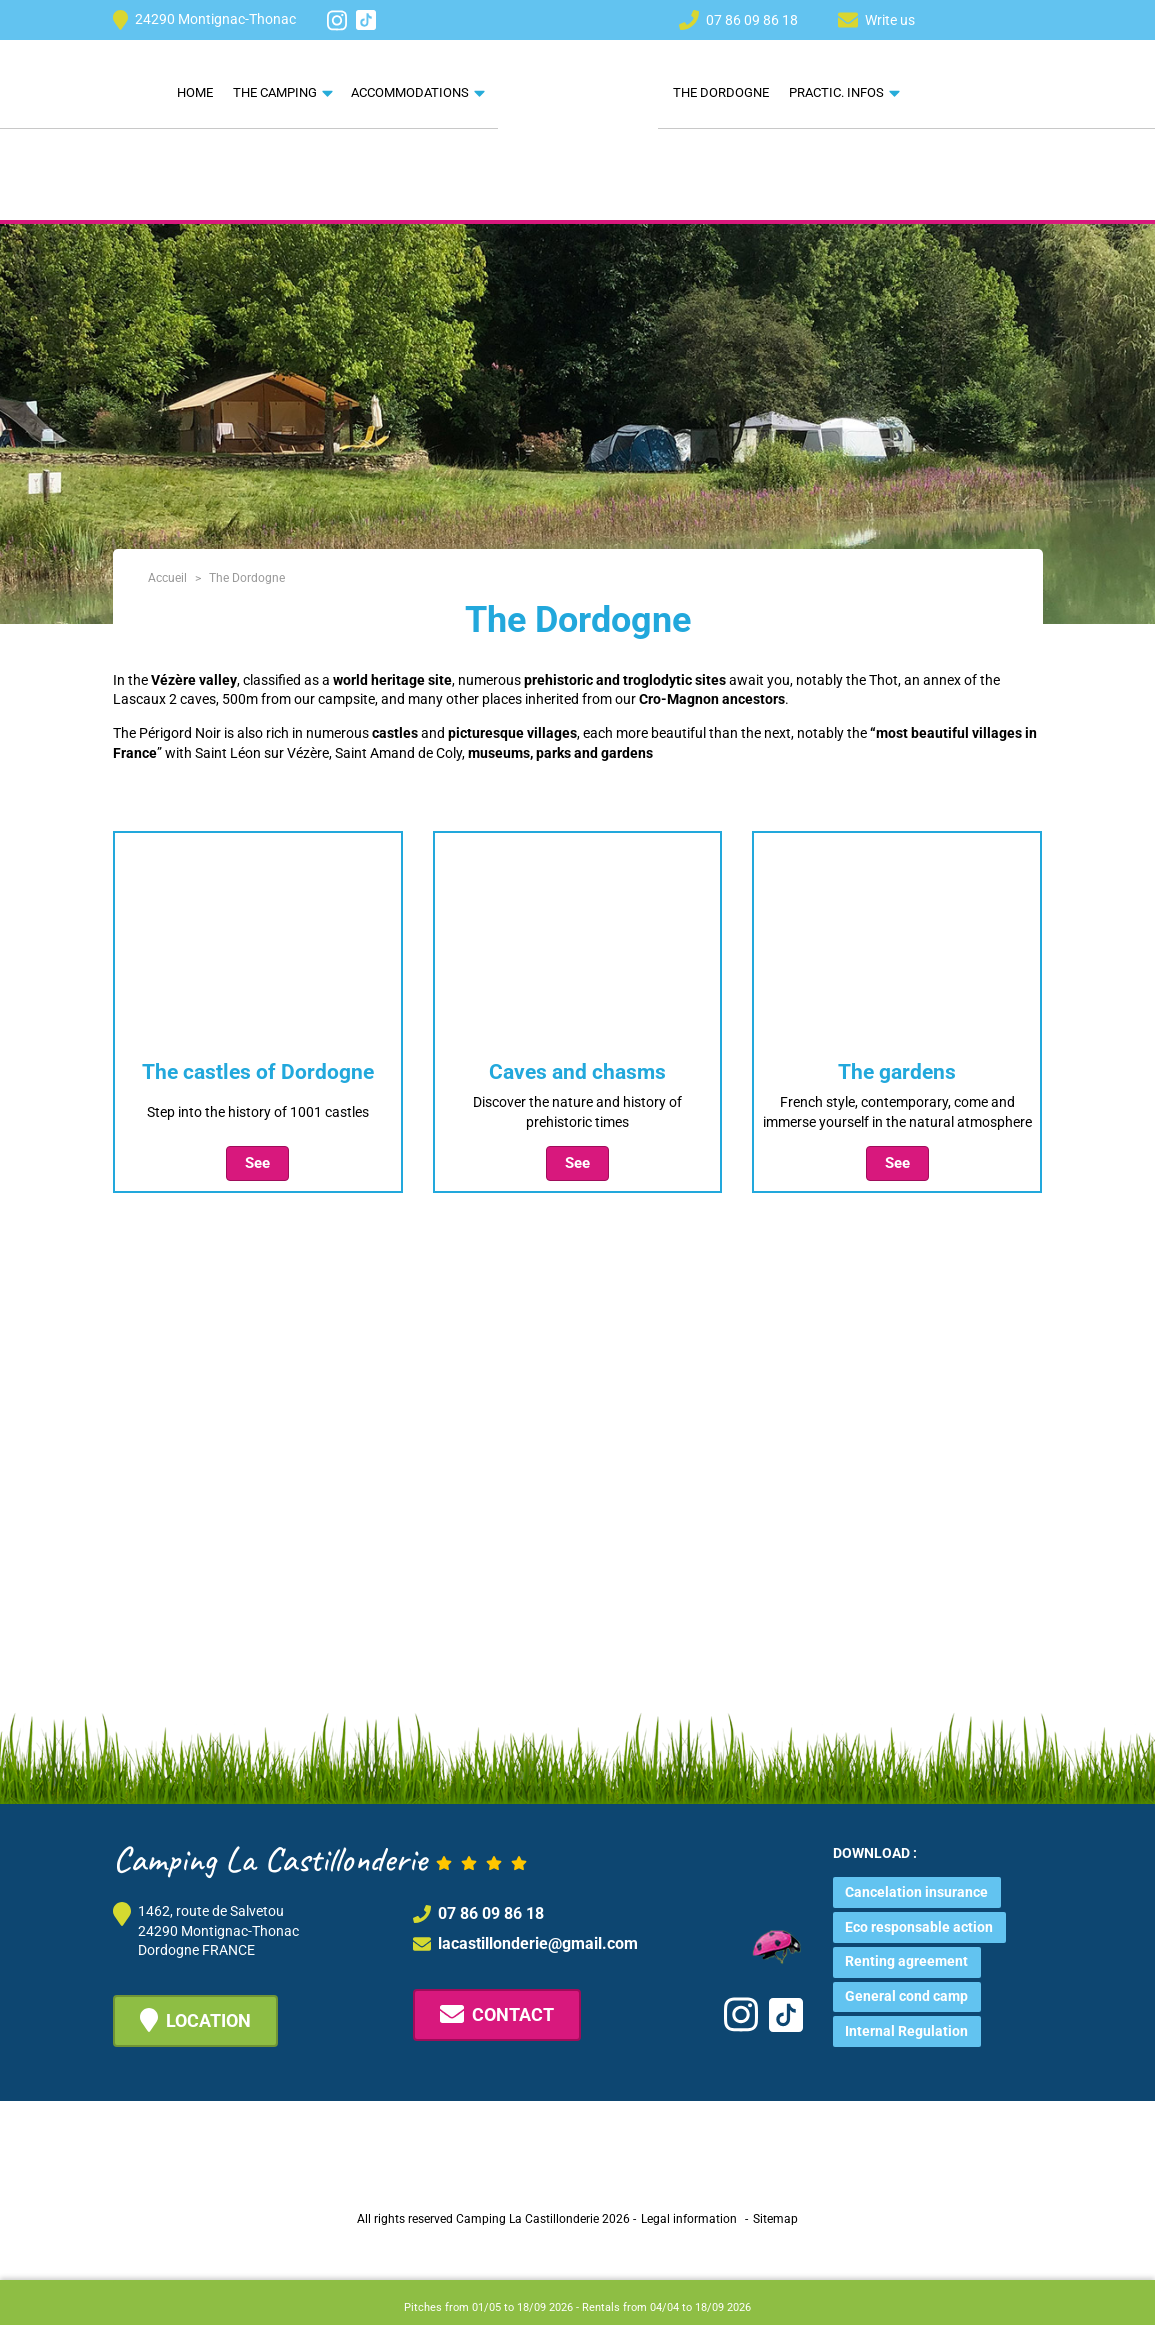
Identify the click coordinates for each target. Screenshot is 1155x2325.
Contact (497, 2014)
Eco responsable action (919, 1927)
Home (195, 92)
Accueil (167, 578)
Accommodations (410, 92)
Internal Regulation (906, 2031)
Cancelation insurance (916, 1892)
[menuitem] (959, 19)
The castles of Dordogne (258, 1072)
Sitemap (775, 2219)
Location (195, 2020)
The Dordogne (721, 92)
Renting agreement (906, 1961)
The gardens (897, 1072)
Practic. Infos (836, 92)
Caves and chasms (577, 1072)
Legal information (689, 2219)
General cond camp (906, 1996)
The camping (275, 92)
